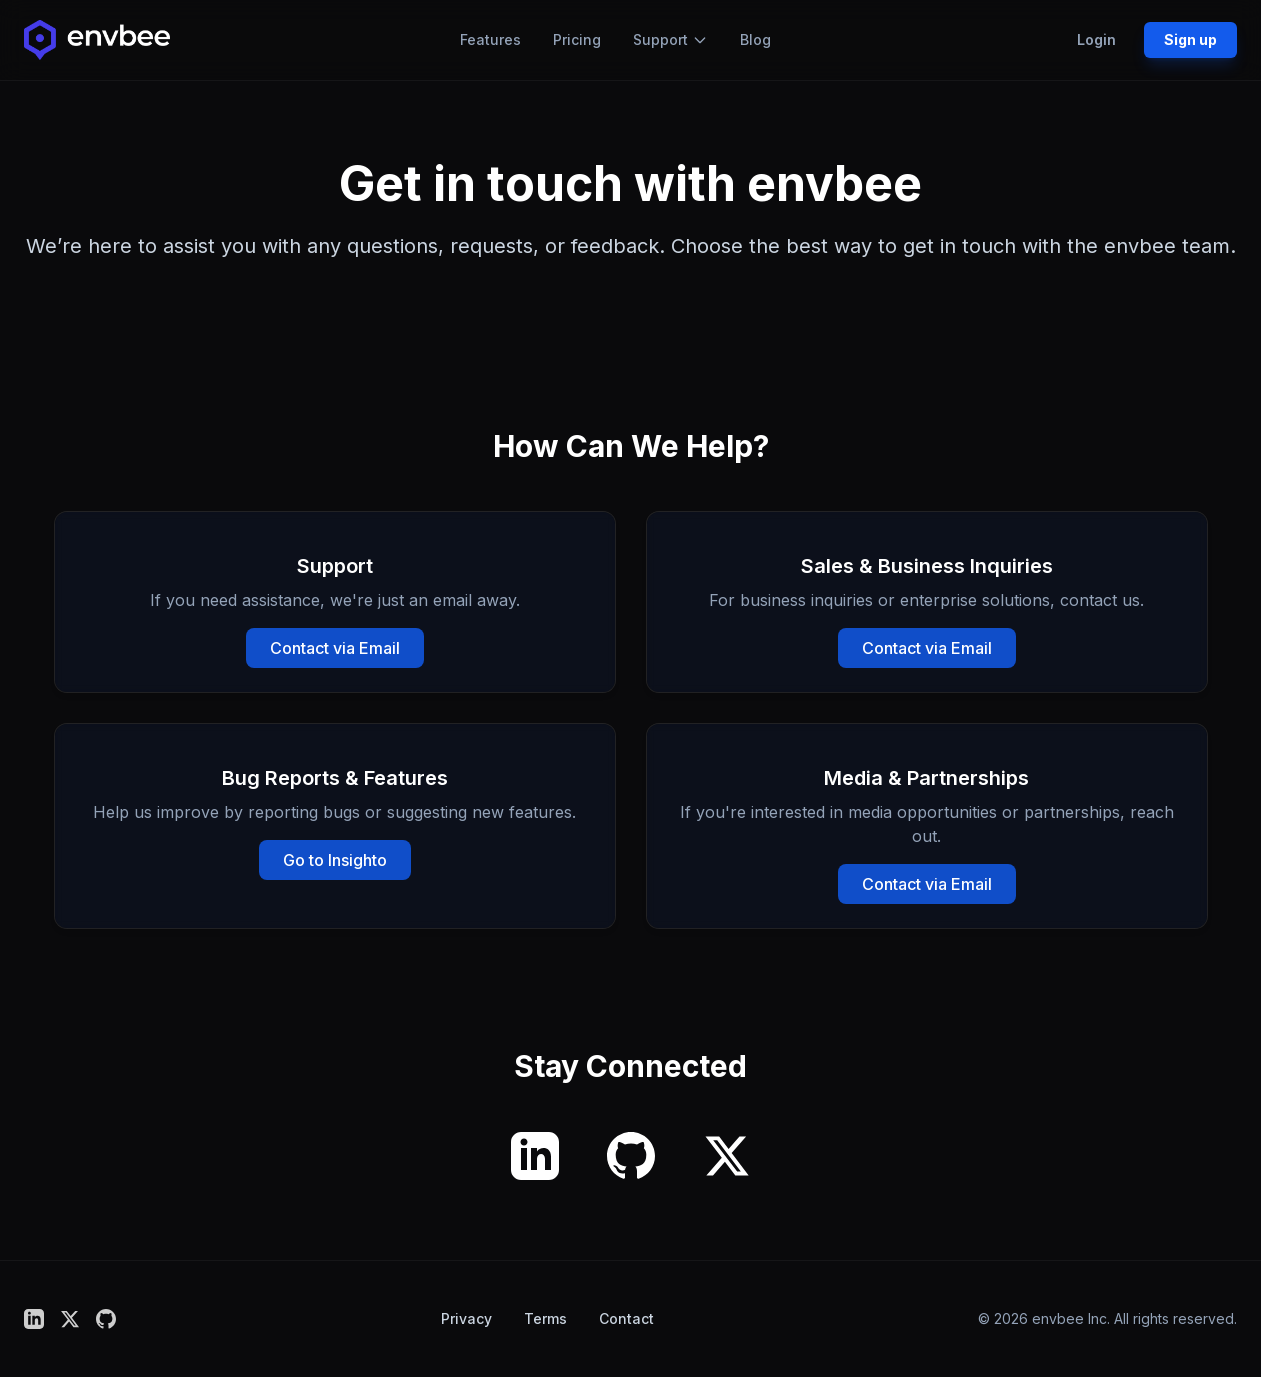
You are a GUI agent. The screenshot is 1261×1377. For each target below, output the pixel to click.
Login (1096, 39)
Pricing (577, 39)
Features (490, 39)
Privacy (466, 1318)
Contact (626, 1318)
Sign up (1190, 39)
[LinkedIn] (535, 1156)
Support (670, 39)
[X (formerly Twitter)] (727, 1156)
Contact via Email (335, 648)
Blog (755, 39)
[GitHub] (631, 1156)
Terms (545, 1318)
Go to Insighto (335, 860)
